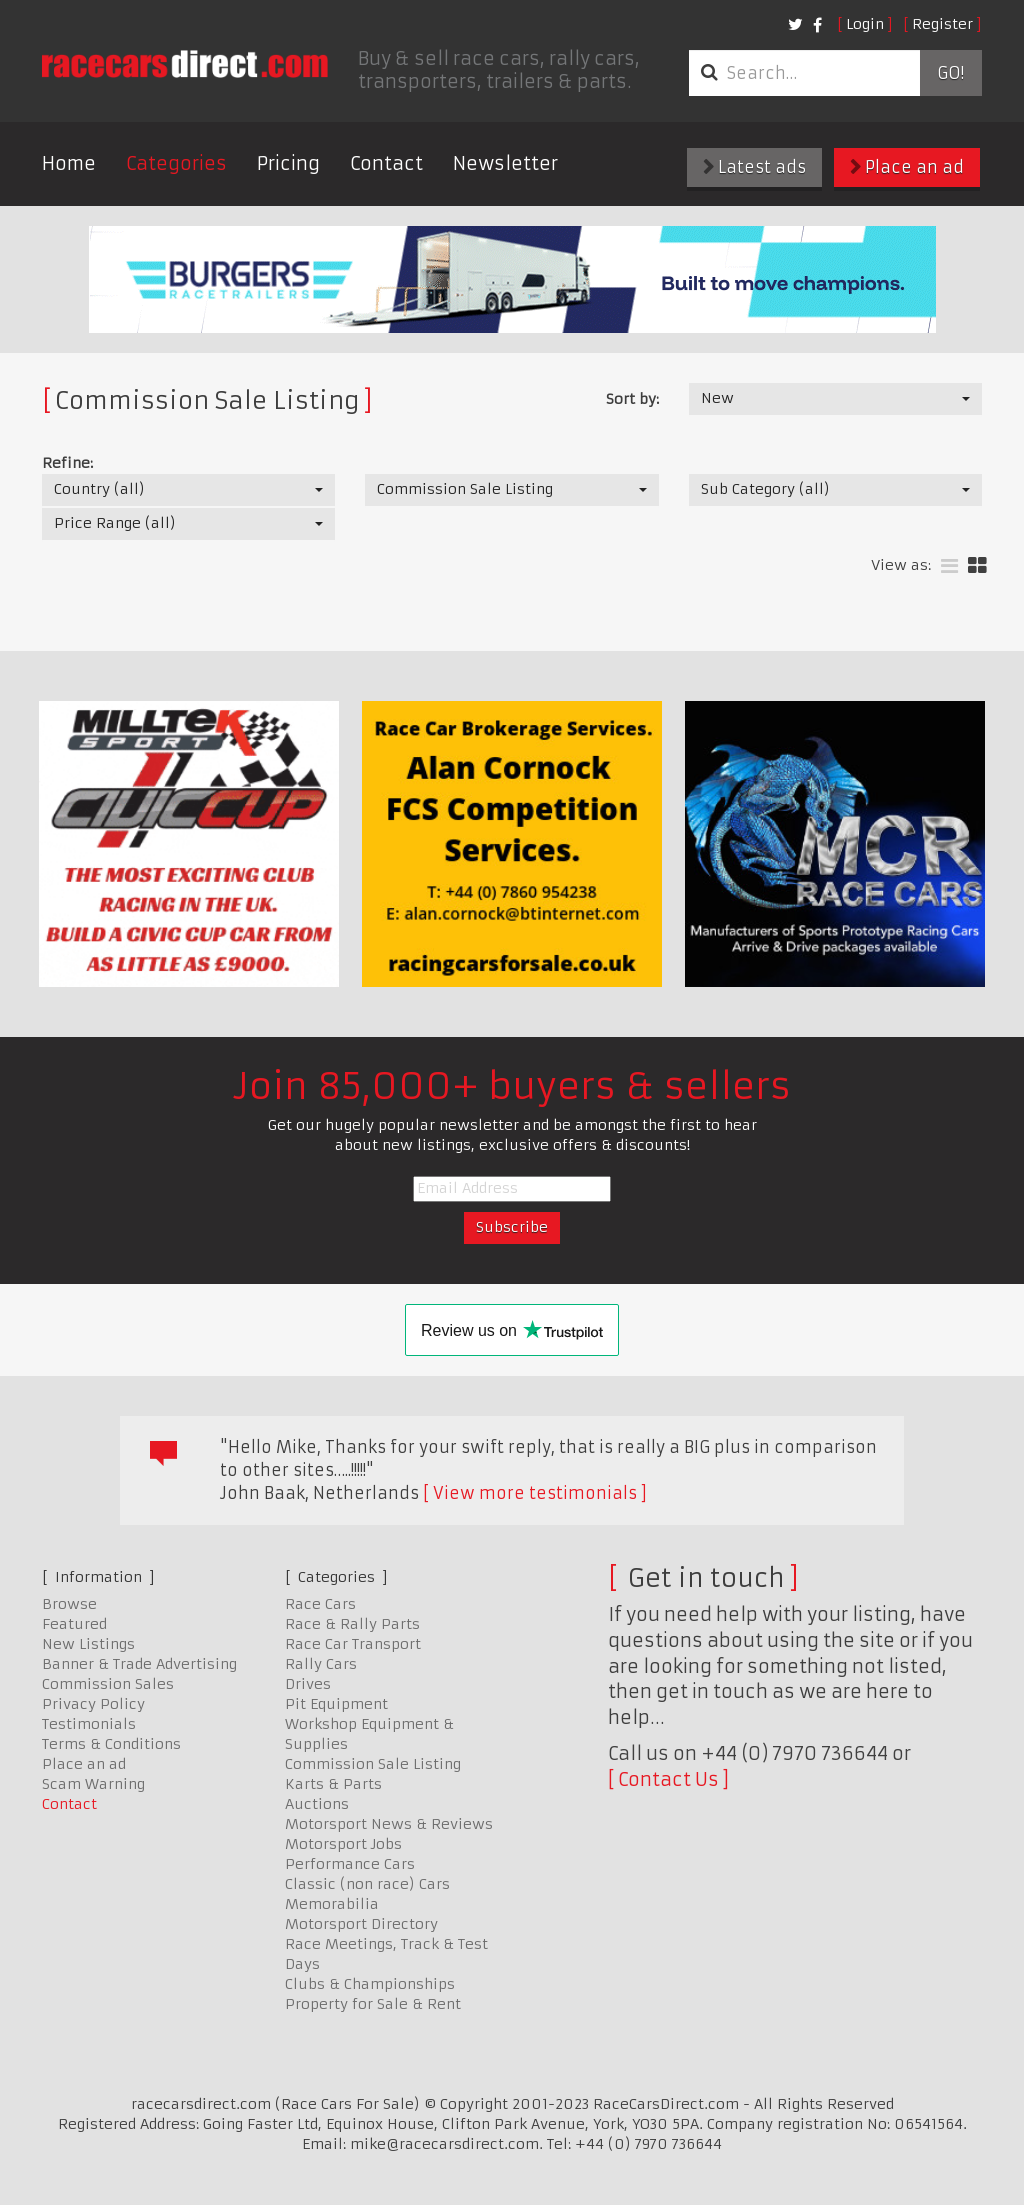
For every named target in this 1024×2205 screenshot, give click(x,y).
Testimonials (89, 1724)
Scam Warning (93, 1784)
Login (865, 24)
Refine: (67, 463)
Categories (176, 163)
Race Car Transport (353, 1644)
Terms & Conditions (111, 1744)
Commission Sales (108, 1684)
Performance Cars (350, 1864)
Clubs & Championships (370, 1984)
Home (69, 163)
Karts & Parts (333, 1784)
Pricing (288, 163)
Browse (69, 1604)
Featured (74, 1624)
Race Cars (320, 1604)
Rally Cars (321, 1664)
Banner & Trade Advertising (139, 1664)
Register (942, 24)
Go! (950, 73)
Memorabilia (332, 1904)
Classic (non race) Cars (367, 1884)
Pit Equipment (336, 1704)
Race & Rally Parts (352, 1624)
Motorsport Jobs (343, 1844)
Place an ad (907, 167)
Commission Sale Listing (373, 1764)
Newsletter (505, 163)
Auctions (317, 1804)
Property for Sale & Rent (373, 2004)
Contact (386, 163)
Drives (308, 1684)
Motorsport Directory (361, 1924)
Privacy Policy (93, 1704)
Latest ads (754, 167)
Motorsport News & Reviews (389, 1824)
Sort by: (632, 399)
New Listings (88, 1644)
